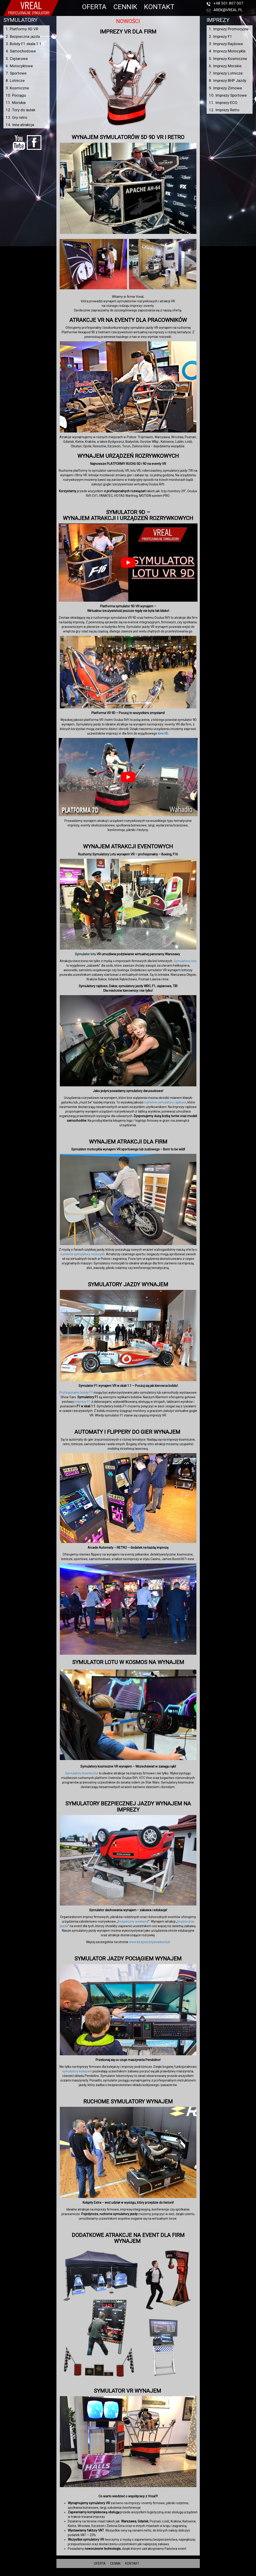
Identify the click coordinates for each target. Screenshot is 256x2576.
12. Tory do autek (20, 110)
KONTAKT (159, 7)
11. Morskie (16, 102)
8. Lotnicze (15, 80)
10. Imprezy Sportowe (228, 95)
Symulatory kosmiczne (81, 1773)
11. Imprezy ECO (223, 102)
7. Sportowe (16, 73)
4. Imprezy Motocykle (227, 51)
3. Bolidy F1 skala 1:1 (24, 43)
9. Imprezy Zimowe (225, 88)
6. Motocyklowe (19, 66)
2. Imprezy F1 (220, 36)
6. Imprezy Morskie (225, 66)
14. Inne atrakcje (20, 124)
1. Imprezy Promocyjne (228, 29)
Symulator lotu (85, 954)
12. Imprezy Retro (224, 110)
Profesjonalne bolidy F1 (76, 1392)
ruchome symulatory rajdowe (165, 1102)
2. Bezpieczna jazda (23, 36)
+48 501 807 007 (228, 3)
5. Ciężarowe (17, 58)
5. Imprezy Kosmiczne (228, 58)
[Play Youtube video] (128, 562)
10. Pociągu (16, 95)
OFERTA (94, 7)
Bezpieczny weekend (133, 1921)
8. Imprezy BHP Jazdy (227, 80)
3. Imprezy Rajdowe (226, 43)
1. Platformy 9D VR (22, 29)
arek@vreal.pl (228, 10)
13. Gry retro (16, 117)
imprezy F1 (83, 1401)
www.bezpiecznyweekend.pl (149, 1942)
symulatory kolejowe (77, 2071)
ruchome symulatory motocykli (82, 1254)
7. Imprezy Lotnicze (226, 73)
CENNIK (125, 7)
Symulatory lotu (185, 961)
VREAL (136, 2574)
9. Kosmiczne (17, 88)
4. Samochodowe (21, 51)
